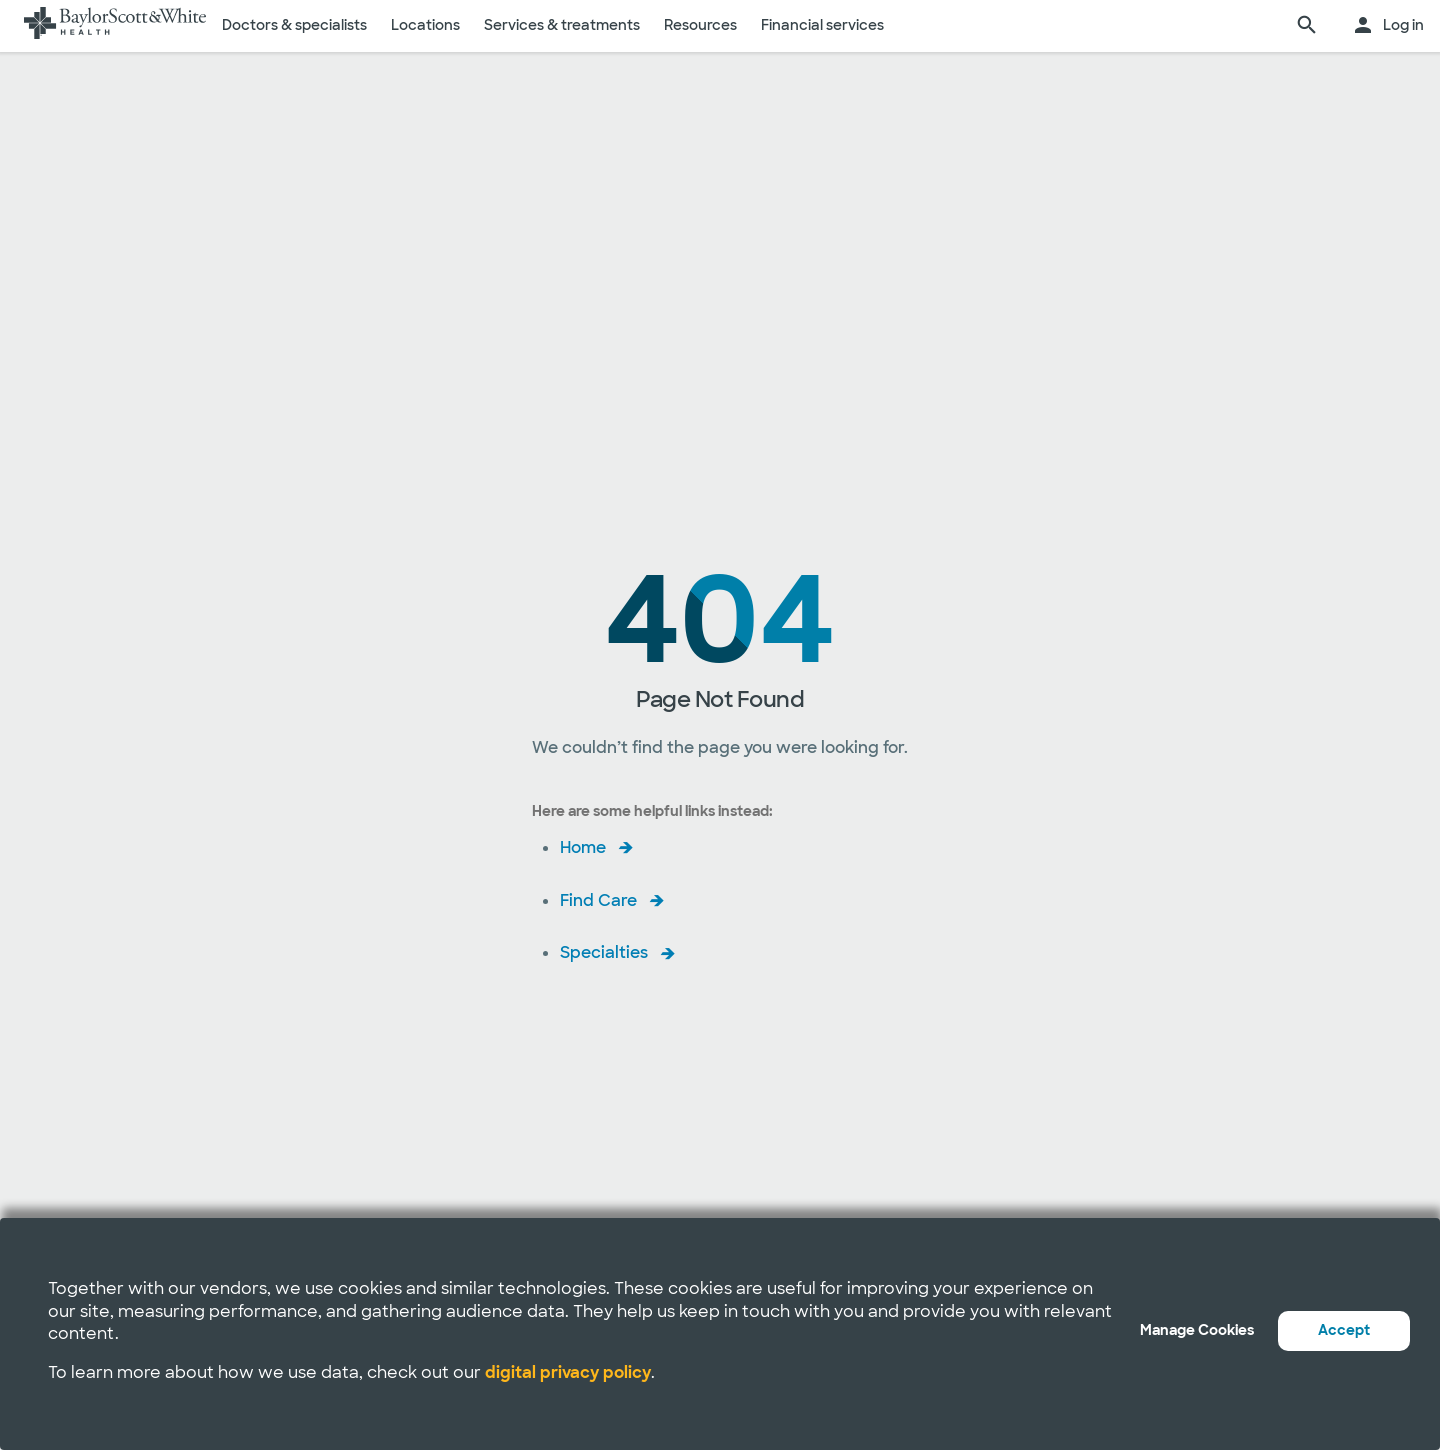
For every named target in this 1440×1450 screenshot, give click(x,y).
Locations (425, 25)
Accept (1344, 1330)
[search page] (1307, 26)
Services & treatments (562, 25)
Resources (700, 25)
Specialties (604, 952)
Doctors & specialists (294, 25)
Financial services (822, 25)
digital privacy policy (568, 1372)
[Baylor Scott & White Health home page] (115, 26)
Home (583, 847)
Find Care (598, 900)
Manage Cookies (1197, 1330)
